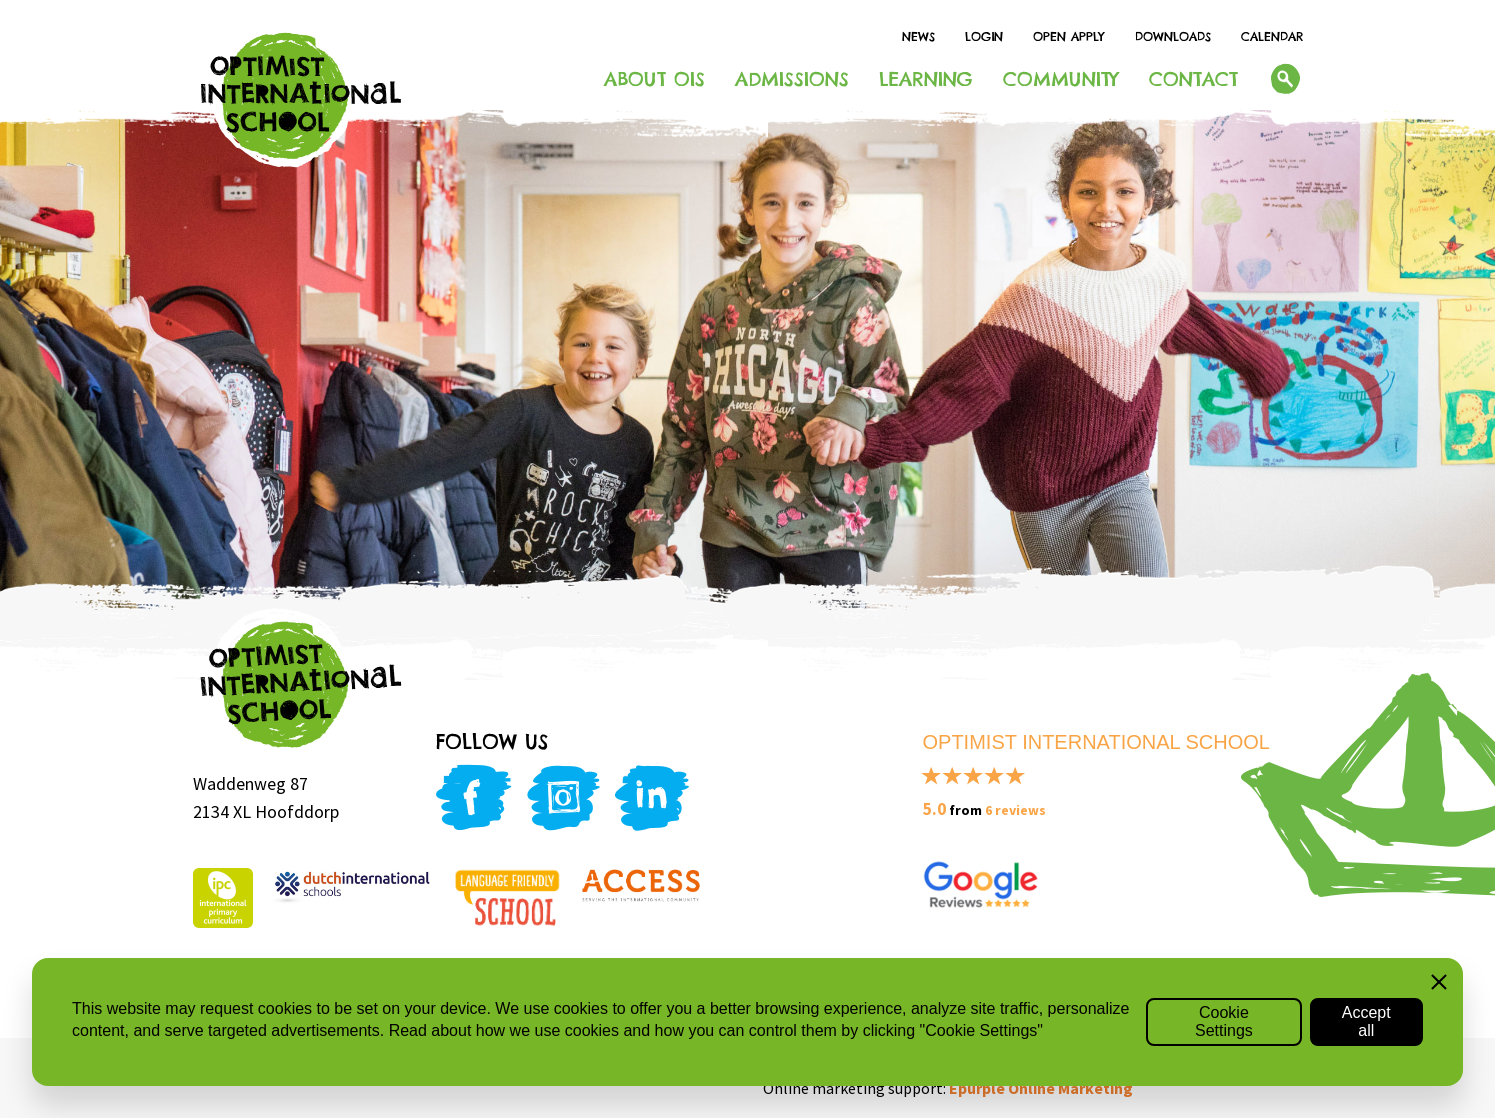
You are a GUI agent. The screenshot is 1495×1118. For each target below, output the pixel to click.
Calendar (1272, 36)
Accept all (1366, 1021)
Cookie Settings (1224, 1021)
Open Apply (1069, 36)
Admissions (792, 79)
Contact (1193, 79)
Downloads (1173, 36)
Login (984, 36)
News (918, 36)
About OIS (654, 79)
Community (1061, 79)
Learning (926, 79)
